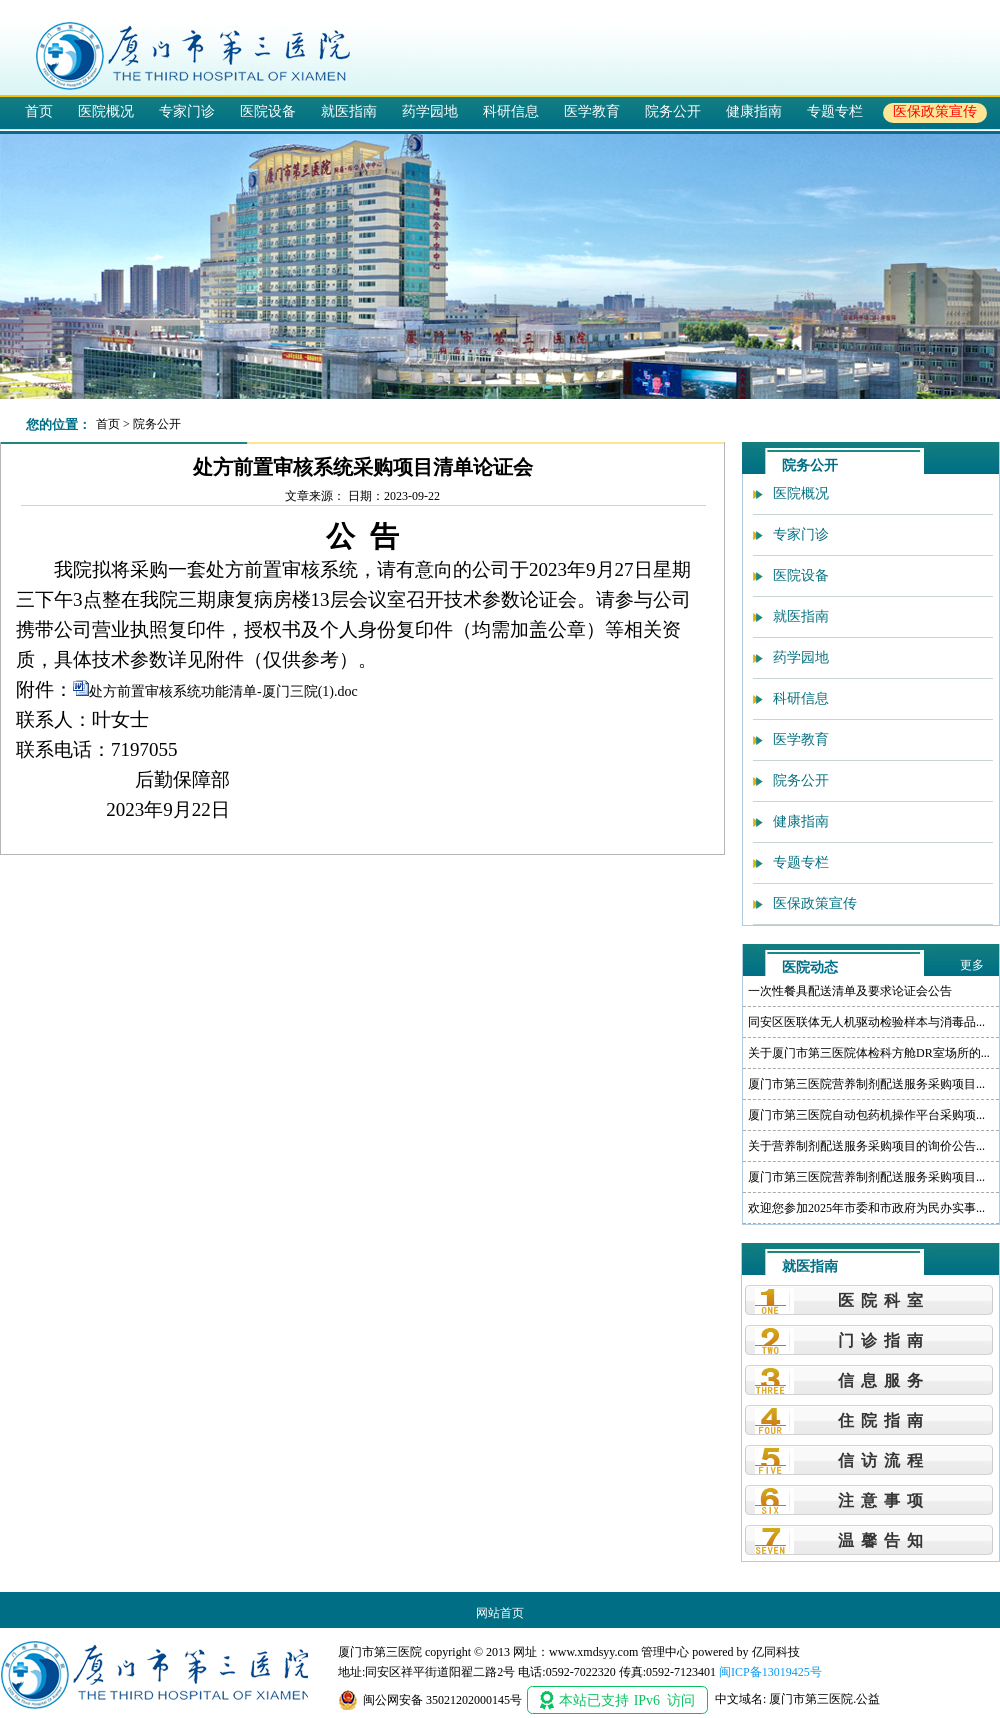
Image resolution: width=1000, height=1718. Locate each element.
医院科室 (884, 1300)
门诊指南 (884, 1340)
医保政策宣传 (935, 111)
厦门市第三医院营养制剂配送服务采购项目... (866, 1084)
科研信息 (511, 111)
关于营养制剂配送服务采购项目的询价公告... (866, 1146)
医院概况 (106, 111)
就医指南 (349, 111)
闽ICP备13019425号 (770, 1672)
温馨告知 (884, 1540)
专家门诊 (187, 111)
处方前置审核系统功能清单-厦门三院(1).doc (223, 691)
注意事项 (884, 1500)
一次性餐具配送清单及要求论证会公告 (850, 991)
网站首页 (500, 1613)
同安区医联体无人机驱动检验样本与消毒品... (866, 1022)
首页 (39, 111)
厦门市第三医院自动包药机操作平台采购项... (866, 1115)
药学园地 (430, 111)
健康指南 (754, 111)
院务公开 (673, 111)
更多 (972, 965)
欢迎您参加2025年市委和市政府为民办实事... (866, 1208)
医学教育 (592, 111)
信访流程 (884, 1460)
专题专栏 (835, 111)
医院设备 (268, 111)
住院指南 (884, 1420)
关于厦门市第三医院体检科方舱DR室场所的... (869, 1053)
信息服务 (884, 1380)
